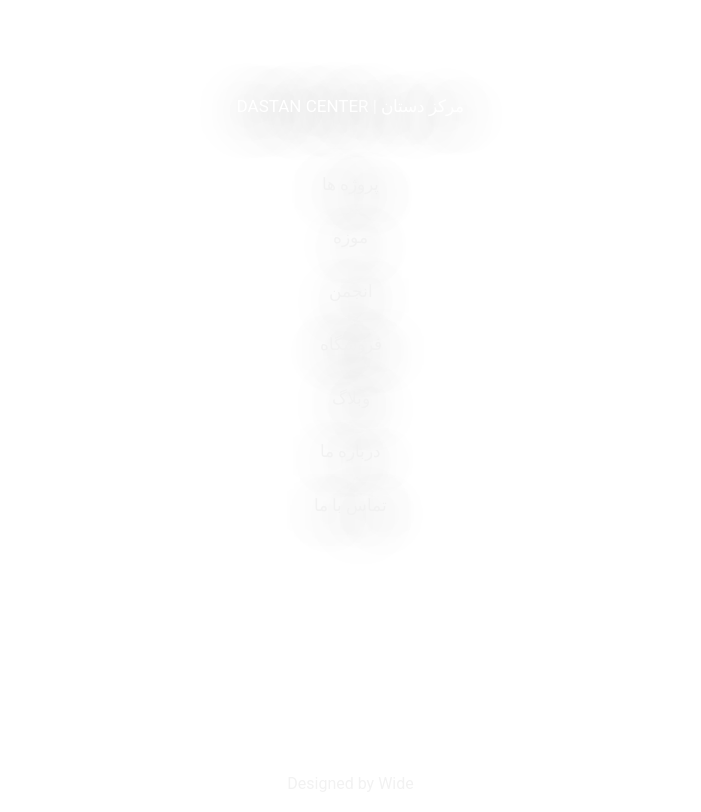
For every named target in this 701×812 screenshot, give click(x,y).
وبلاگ (351, 398)
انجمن (351, 291)
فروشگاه (351, 344)
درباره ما (350, 451)
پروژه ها (350, 184)
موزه (350, 237)
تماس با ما (350, 505)
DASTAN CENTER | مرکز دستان (351, 106)
